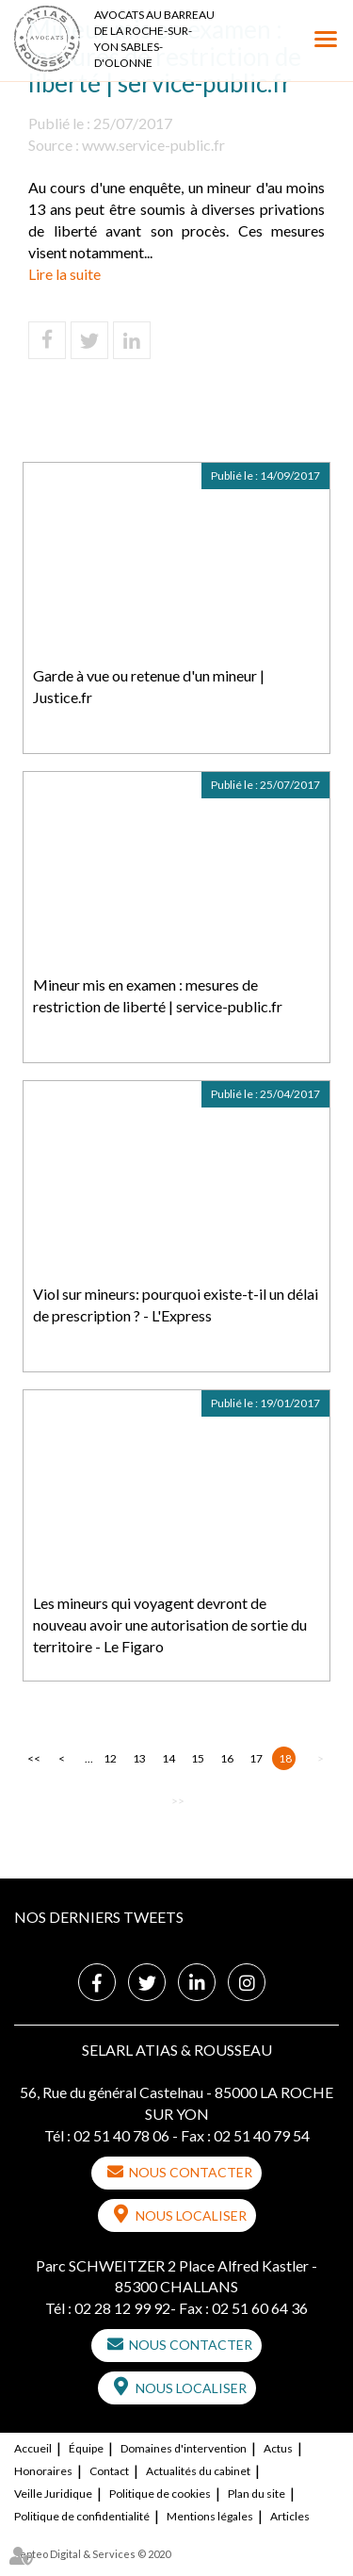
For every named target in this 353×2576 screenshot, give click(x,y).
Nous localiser (191, 2215)
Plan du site (256, 2493)
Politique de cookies (160, 2493)
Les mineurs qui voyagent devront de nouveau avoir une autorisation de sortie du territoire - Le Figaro (170, 1624)
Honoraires (43, 2471)
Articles (290, 2516)
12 (110, 1758)
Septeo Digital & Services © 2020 (92, 2554)
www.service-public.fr (153, 145)
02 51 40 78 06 (121, 2135)
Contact (109, 2471)
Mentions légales (210, 2516)
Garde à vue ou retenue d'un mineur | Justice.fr (149, 686)
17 (256, 1758)
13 (139, 1758)
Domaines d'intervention (183, 2448)
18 (285, 1758)
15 (197, 1758)
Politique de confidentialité (82, 2516)
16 (226, 1758)
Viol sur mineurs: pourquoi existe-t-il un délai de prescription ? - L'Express (175, 1304)
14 (168, 1758)
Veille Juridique (53, 2493)
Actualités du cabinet (198, 2471)
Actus (278, 2448)
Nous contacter (190, 2172)
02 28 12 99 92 (122, 2308)
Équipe (86, 2448)
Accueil (33, 2448)
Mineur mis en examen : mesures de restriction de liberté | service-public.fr (157, 995)
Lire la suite (64, 274)
